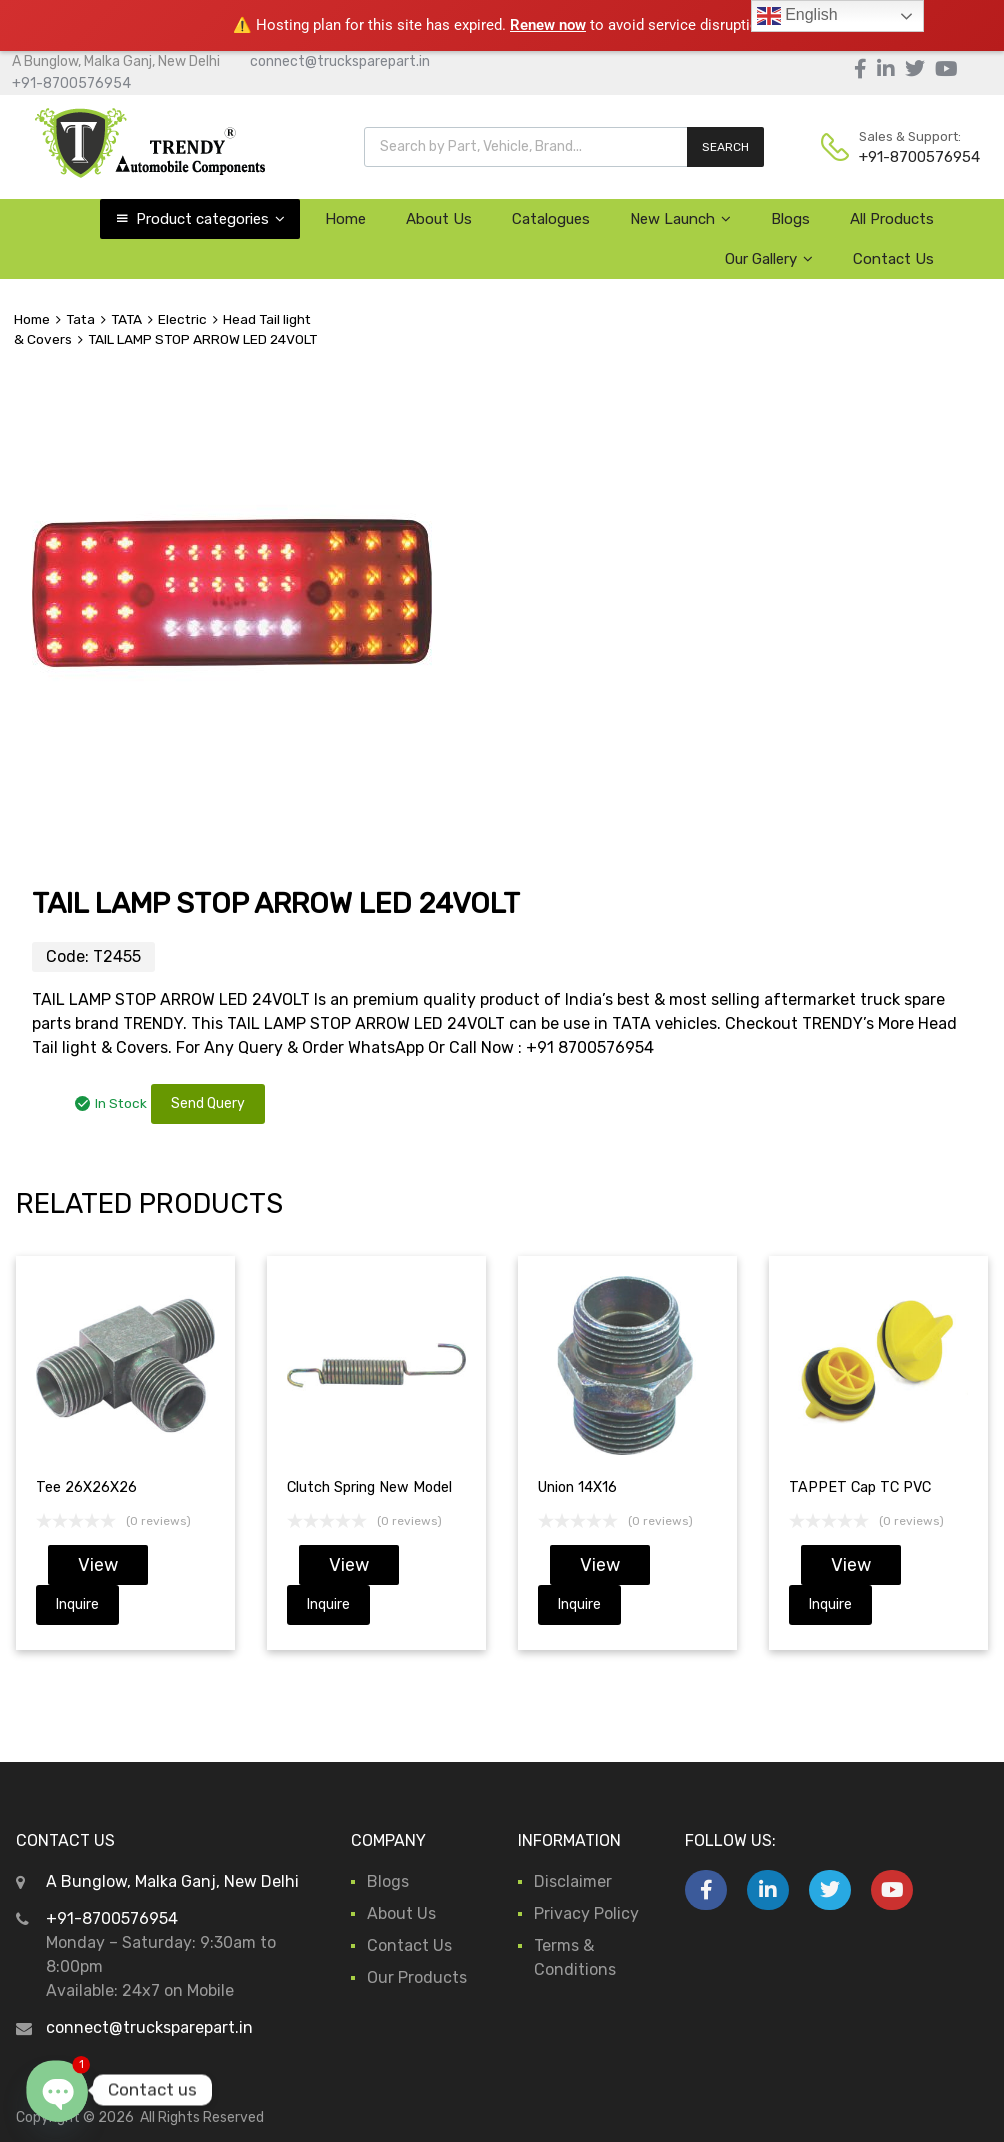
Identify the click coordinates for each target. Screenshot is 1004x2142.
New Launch (680, 219)
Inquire (77, 1604)
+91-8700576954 (71, 83)
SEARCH (725, 147)
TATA (126, 319)
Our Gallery (769, 259)
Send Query (208, 1103)
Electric (182, 319)
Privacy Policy (586, 1913)
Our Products (417, 1977)
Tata (80, 319)
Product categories (210, 219)
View (98, 1565)
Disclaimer (573, 1881)
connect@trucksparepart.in (340, 61)
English (797, 16)
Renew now (548, 25)
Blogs (790, 219)
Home (345, 219)
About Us (439, 219)
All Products (892, 219)
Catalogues (551, 219)
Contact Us (893, 259)
